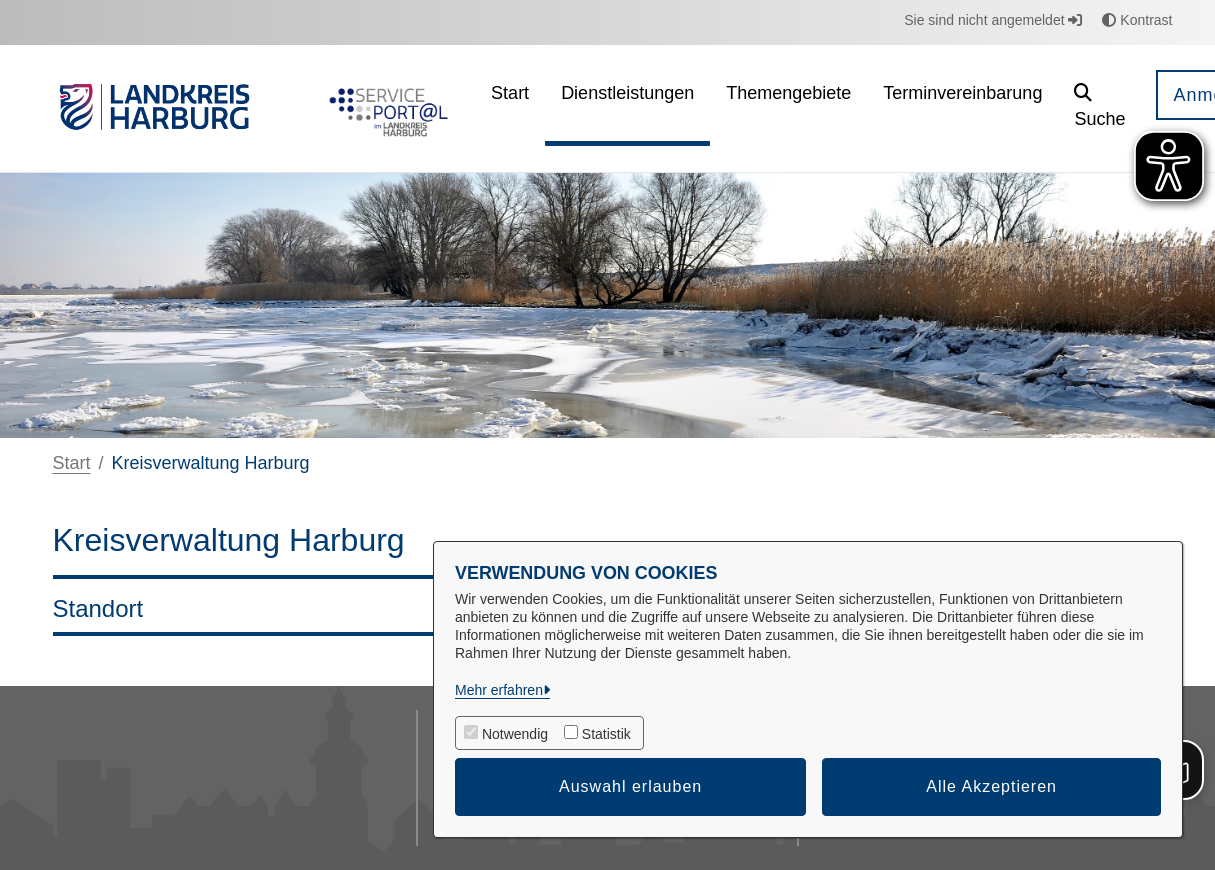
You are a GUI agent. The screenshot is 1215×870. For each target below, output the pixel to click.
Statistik (606, 734)
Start (72, 463)
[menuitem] (510, 108)
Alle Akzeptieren (991, 786)
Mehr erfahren (499, 690)
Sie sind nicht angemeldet (993, 20)
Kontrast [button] (1137, 20)
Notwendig (515, 734)
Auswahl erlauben (630, 786)
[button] (1099, 108)
